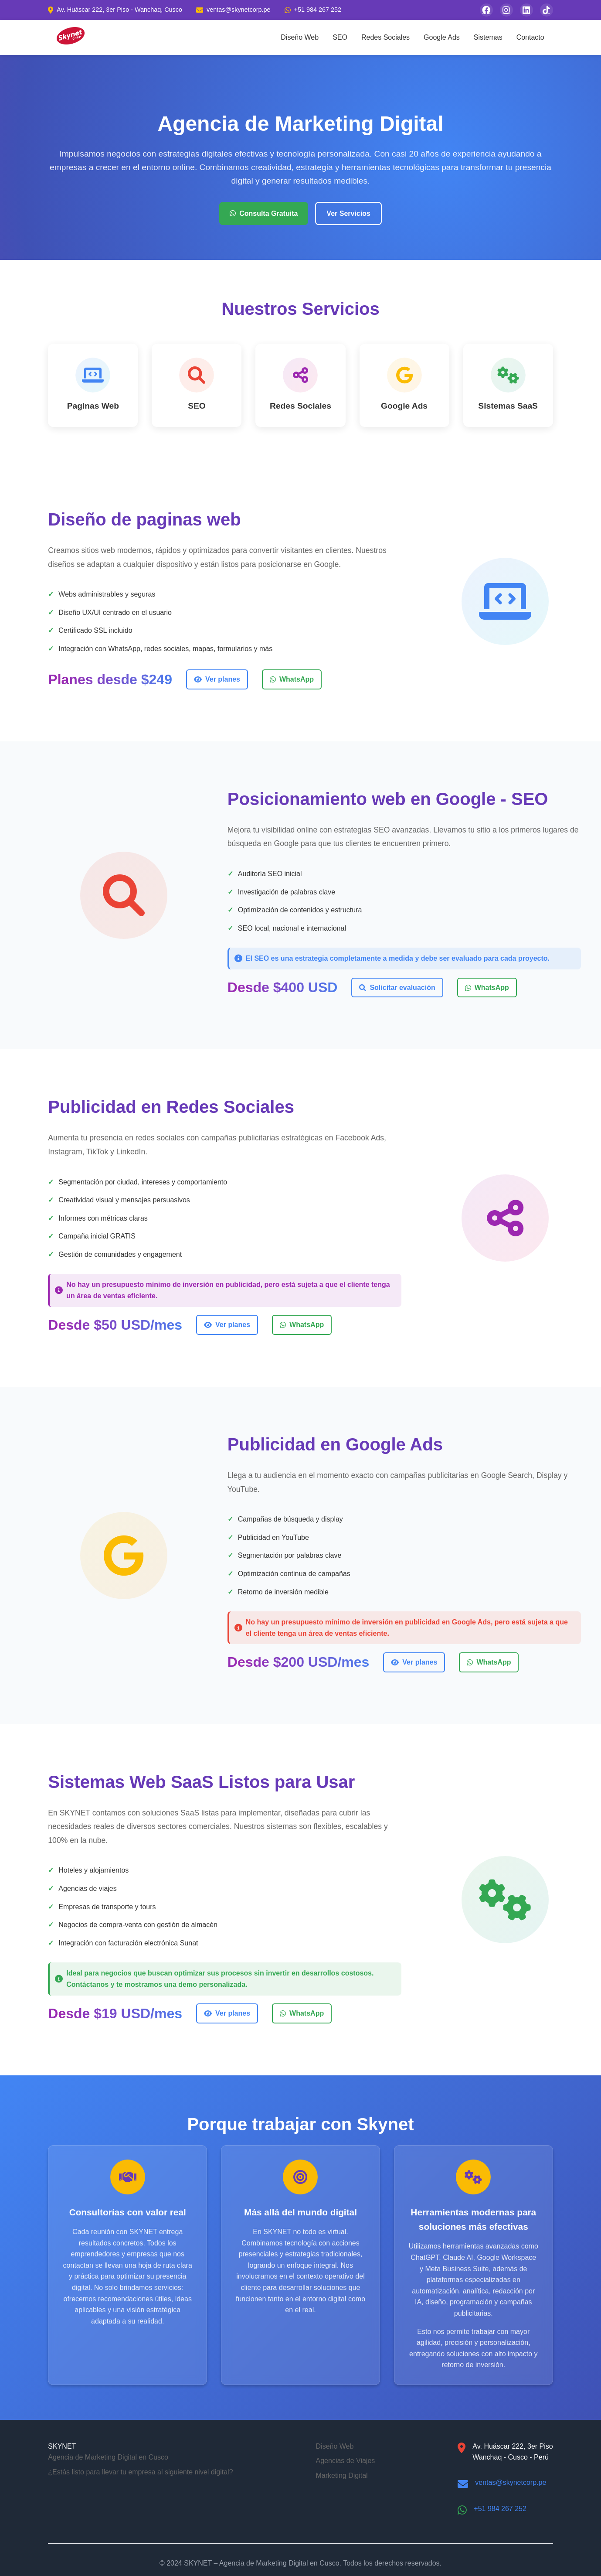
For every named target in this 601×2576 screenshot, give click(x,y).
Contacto (530, 37)
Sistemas (488, 37)
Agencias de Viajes (345, 2460)
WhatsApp (292, 679)
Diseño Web (300, 37)
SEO (340, 37)
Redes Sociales (385, 37)
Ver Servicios (348, 213)
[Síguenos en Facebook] (486, 10)
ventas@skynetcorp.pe (510, 2482)
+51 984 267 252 (500, 2508)
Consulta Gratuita (264, 213)
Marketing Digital (342, 2475)
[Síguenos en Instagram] (506, 10)
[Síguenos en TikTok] (546, 10)
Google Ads (442, 37)
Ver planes (217, 679)
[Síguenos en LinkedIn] (526, 10)
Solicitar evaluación (397, 987)
